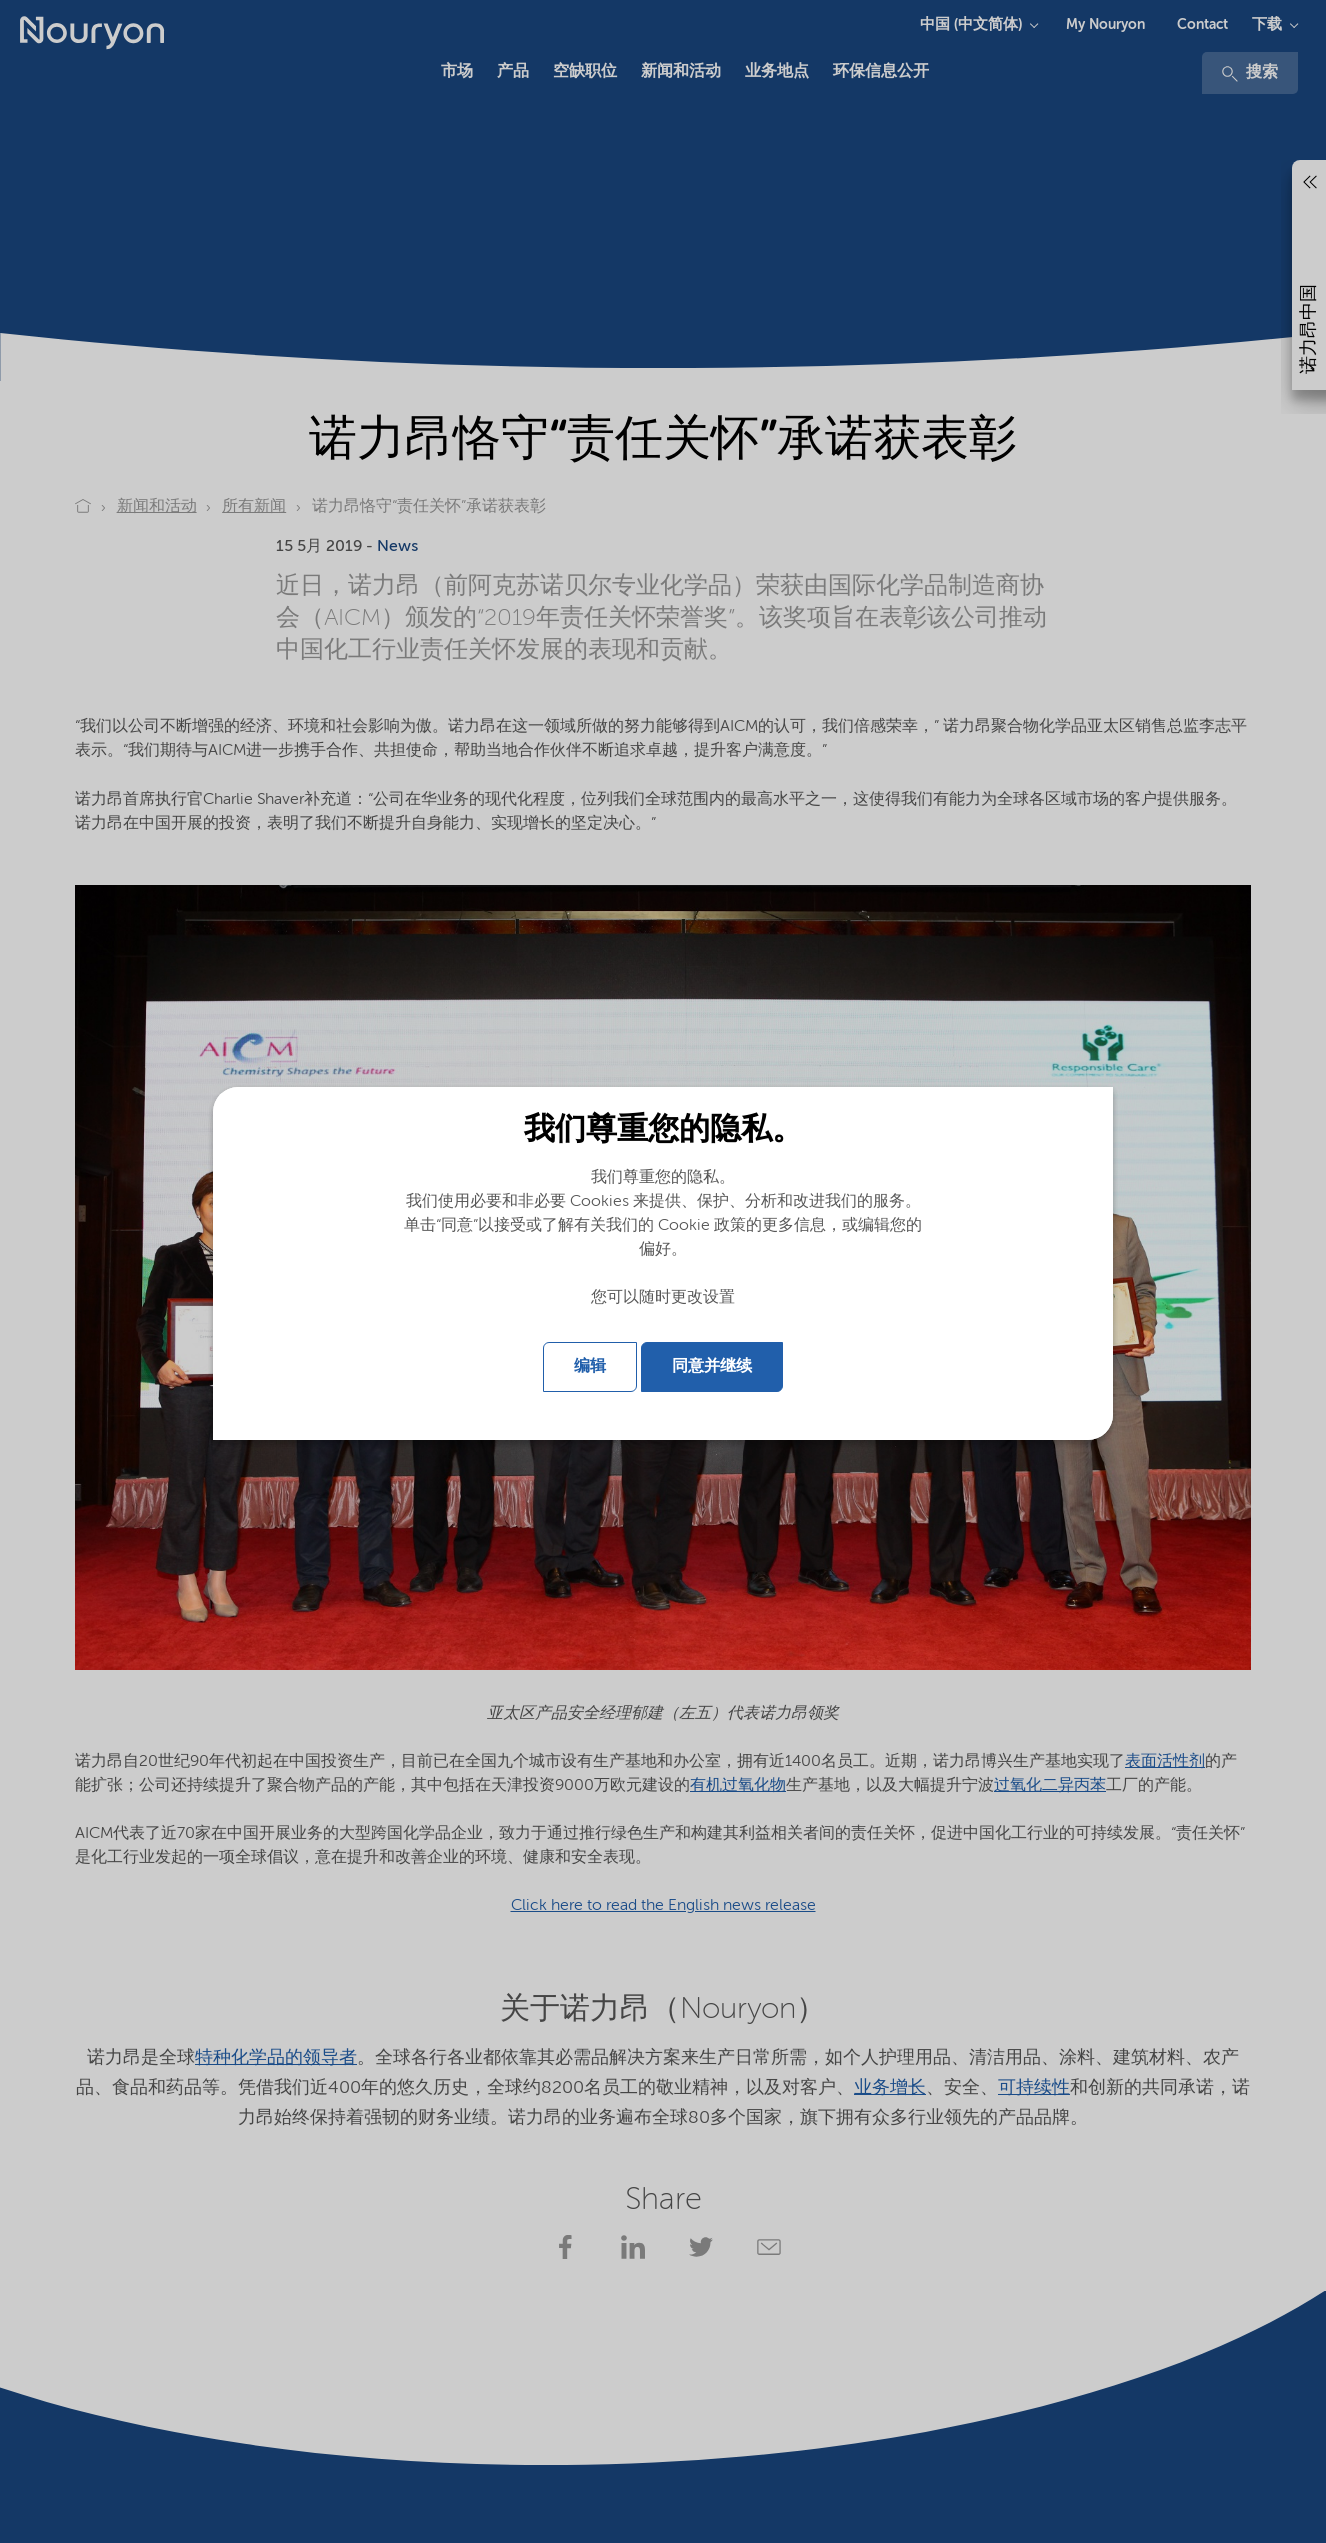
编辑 (590, 1367)
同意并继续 (712, 1367)
